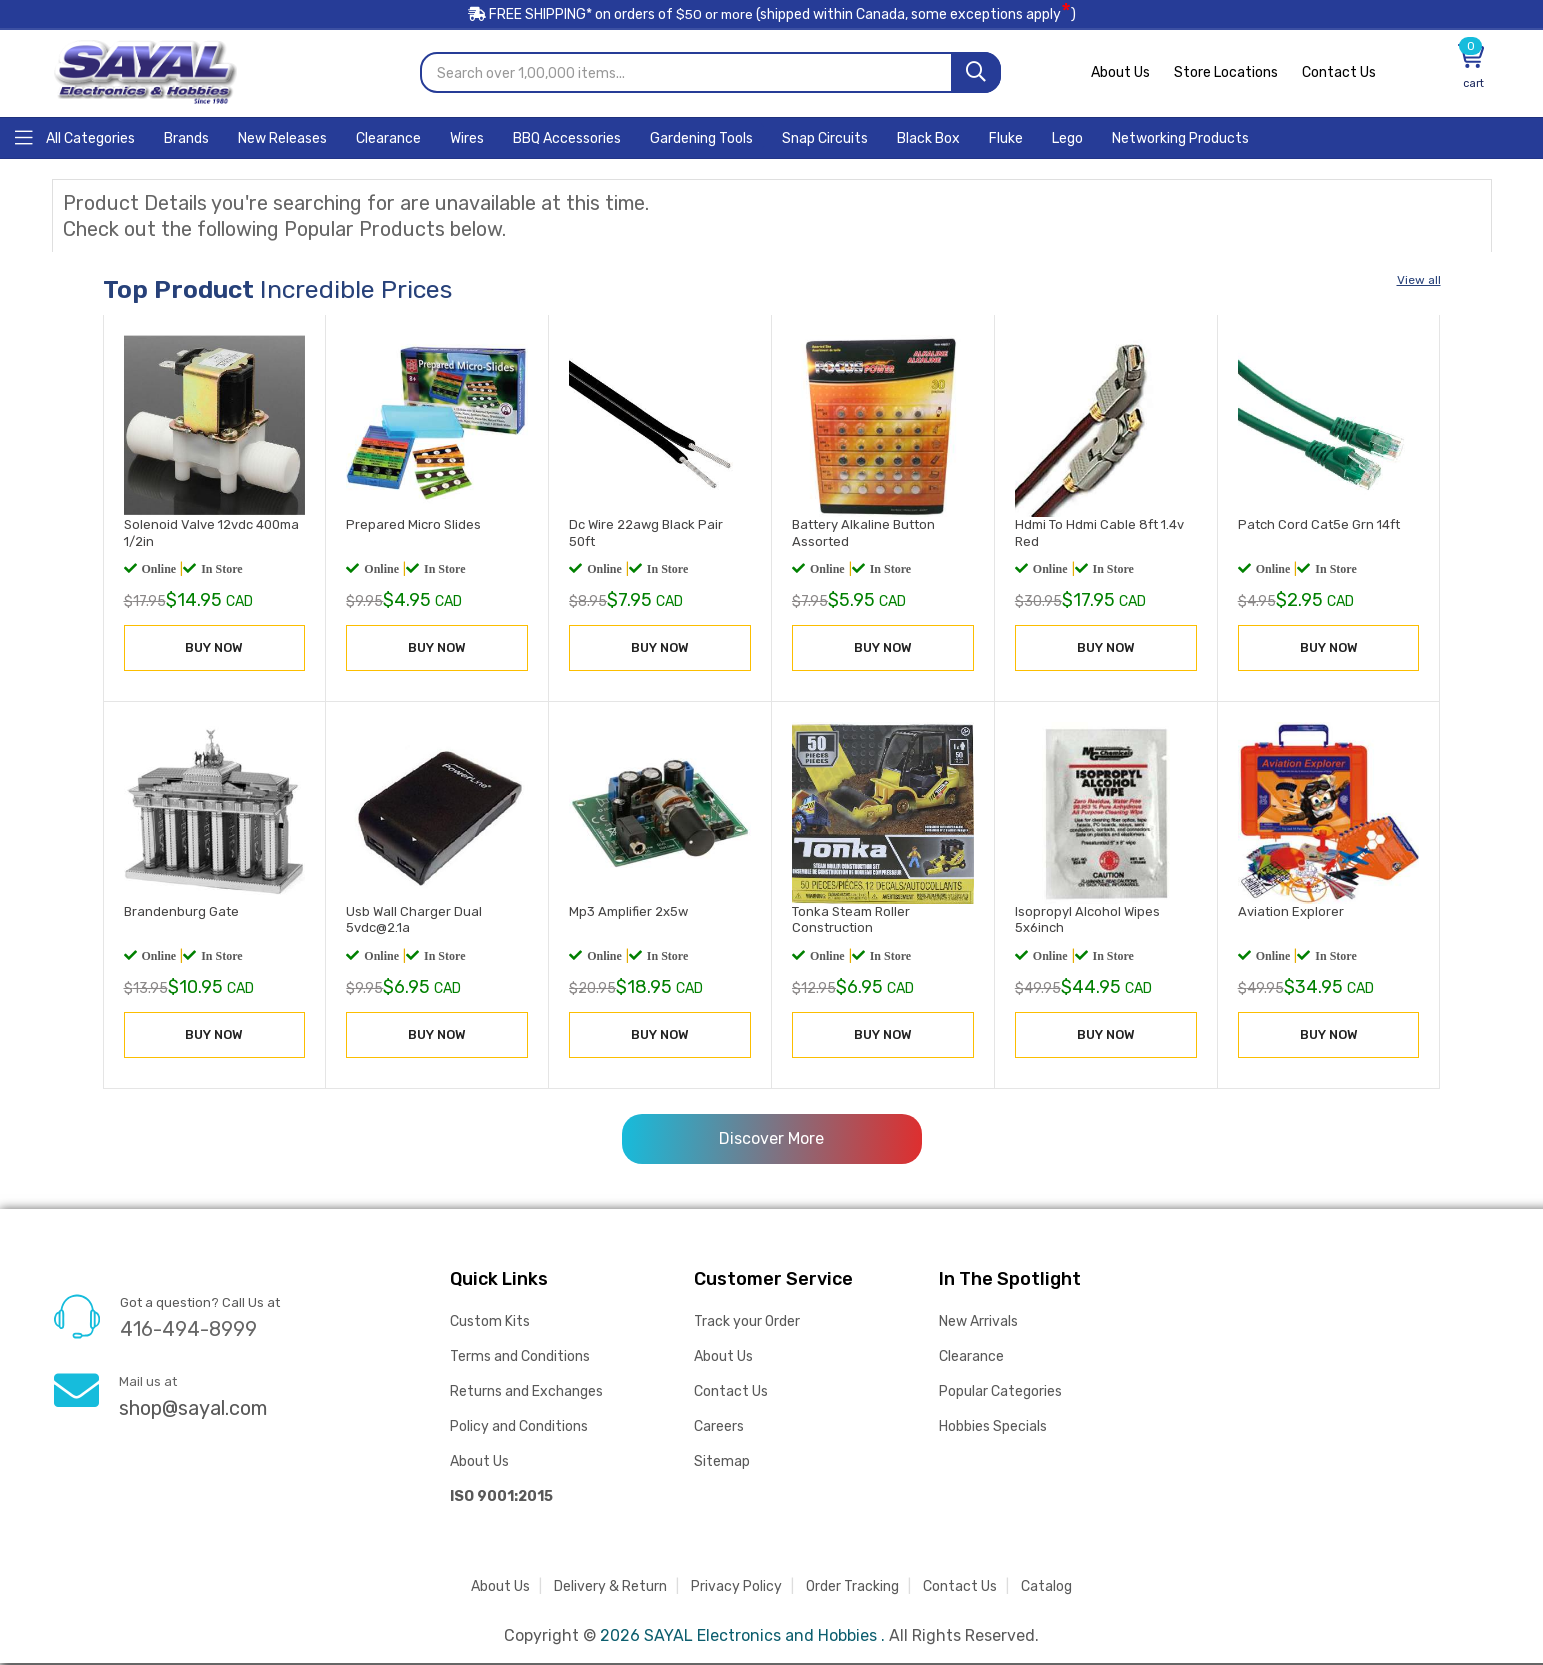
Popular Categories (1000, 1393)
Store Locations (1226, 75)
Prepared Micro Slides (413, 526)
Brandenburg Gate (181, 912)
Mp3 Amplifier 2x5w (628, 912)
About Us (1120, 75)
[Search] (976, 75)
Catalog (1046, 1588)
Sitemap (722, 1463)
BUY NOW (214, 649)
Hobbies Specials (993, 1428)
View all (1419, 282)
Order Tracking (852, 1588)
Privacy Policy (736, 1588)
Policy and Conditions (519, 1428)
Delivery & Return (610, 1588)
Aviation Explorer (1291, 912)
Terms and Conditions (520, 1358)
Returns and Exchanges (526, 1393)
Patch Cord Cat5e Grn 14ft (1319, 526)
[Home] (75, 138)
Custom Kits (490, 1323)
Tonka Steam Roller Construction (851, 921)
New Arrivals (978, 1323)
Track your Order (747, 1323)
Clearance (971, 1358)
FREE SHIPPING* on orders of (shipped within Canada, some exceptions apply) (772, 18)
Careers (719, 1428)
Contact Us (1339, 75)
